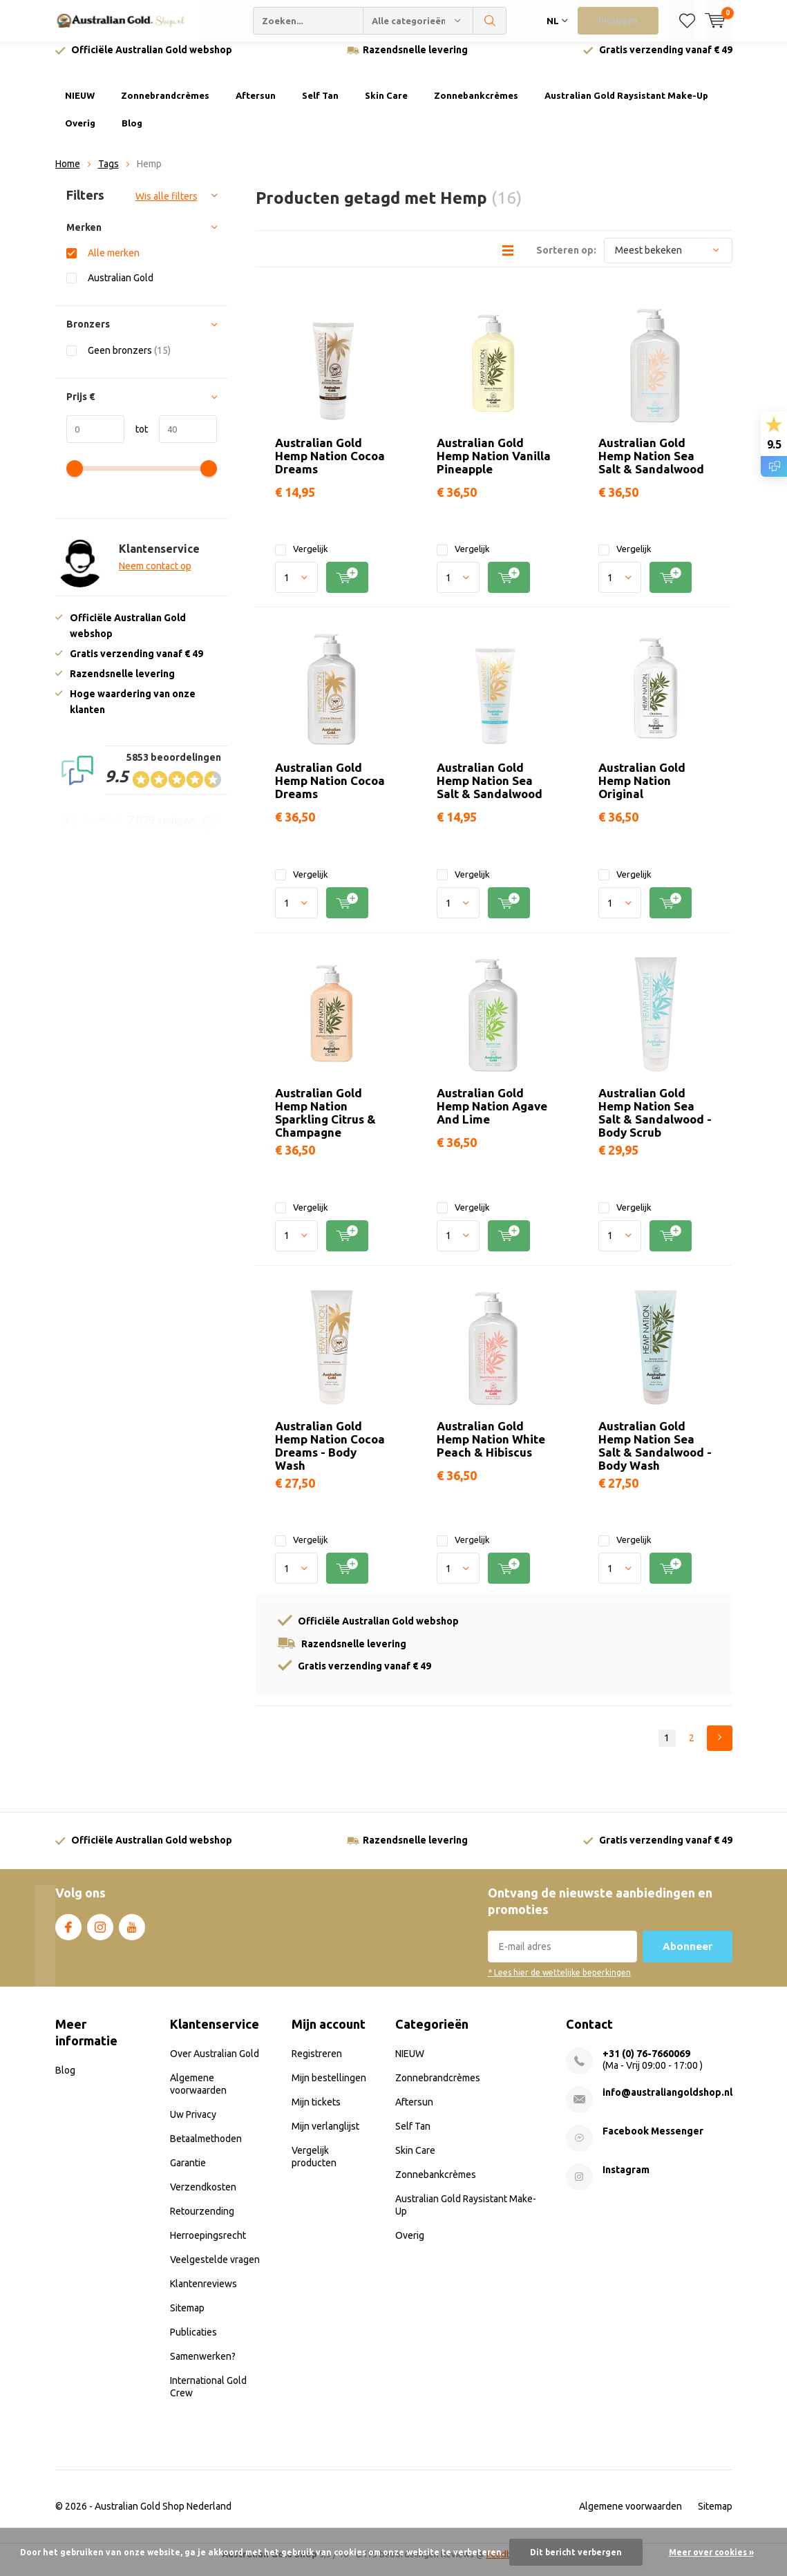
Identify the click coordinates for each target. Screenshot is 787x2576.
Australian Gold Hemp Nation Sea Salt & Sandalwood (651, 465)
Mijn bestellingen (329, 2088)
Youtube (132, 1934)
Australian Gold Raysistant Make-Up (626, 106)
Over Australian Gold (214, 2064)
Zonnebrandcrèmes (165, 106)
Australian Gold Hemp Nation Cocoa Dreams (330, 465)
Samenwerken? (203, 2366)
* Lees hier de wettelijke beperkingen (559, 1982)
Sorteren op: (566, 259)
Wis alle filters (166, 206)
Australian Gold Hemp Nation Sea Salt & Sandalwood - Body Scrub (655, 1123)
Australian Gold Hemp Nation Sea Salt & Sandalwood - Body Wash (655, 1456)
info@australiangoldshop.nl (667, 2102)
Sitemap (187, 2318)
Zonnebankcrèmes (476, 106)
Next (719, 1748)
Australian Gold (120, 288)
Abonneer (687, 1956)
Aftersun (256, 106)
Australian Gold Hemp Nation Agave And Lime (492, 1116)
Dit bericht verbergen (576, 2552)
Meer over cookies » (711, 2552)
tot (136, 439)
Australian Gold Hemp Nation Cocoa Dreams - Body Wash (330, 1456)
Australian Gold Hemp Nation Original (641, 791)
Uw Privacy (193, 2124)
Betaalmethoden (206, 2148)
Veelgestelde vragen (215, 2269)
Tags (108, 174)
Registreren (317, 2064)
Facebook (68, 1934)
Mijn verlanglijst (325, 2136)
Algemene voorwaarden (630, 2516)
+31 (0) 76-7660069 (646, 2064)
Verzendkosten (203, 2197)
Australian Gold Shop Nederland (163, 2516)
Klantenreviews (203, 2294)
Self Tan (320, 106)
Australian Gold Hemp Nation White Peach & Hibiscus (491, 1449)
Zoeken (489, 21)
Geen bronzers (129, 360)
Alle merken (114, 263)
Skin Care (386, 106)
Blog (132, 133)
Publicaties (193, 2342)
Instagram (100, 1934)
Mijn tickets (316, 2112)
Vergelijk (301, 559)
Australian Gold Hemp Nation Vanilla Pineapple (494, 465)
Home (67, 174)
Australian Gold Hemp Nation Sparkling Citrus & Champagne (325, 1123)
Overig (80, 133)
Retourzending (202, 2221)
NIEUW (80, 106)
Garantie (188, 2173)
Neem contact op (155, 576)
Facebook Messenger (653, 2141)
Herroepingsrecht (208, 2245)
